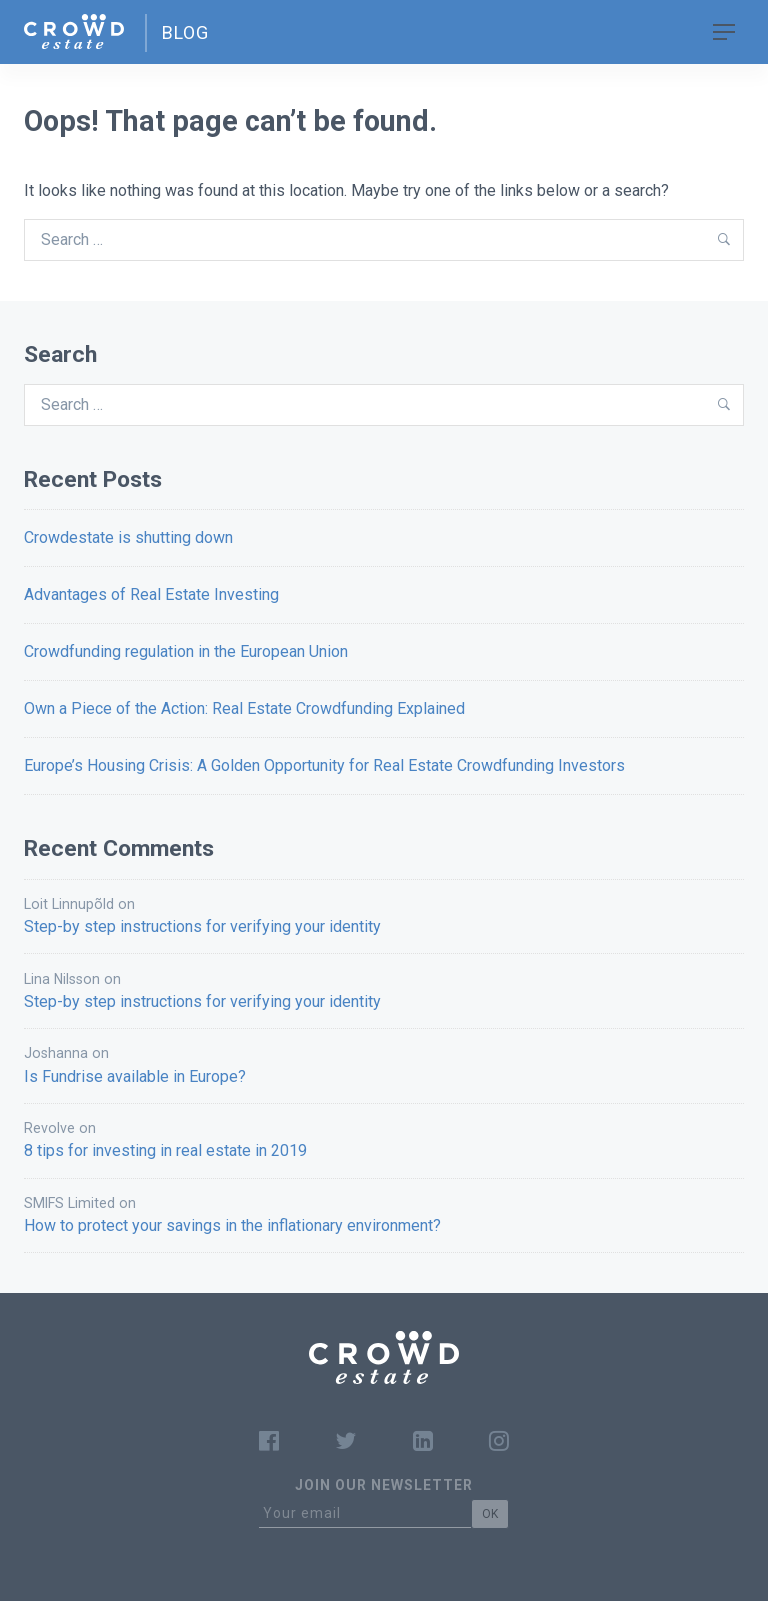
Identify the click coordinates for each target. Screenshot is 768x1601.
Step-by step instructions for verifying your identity (202, 926)
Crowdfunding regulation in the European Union (186, 651)
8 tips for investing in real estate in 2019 (165, 1150)
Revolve (49, 1128)
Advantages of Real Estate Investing (151, 594)
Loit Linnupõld (69, 904)
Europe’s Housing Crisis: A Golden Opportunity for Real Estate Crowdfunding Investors (324, 765)
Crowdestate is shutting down (128, 537)
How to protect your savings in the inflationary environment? (232, 1225)
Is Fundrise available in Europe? (135, 1076)
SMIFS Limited (69, 1203)
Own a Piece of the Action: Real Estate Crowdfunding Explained (244, 708)
